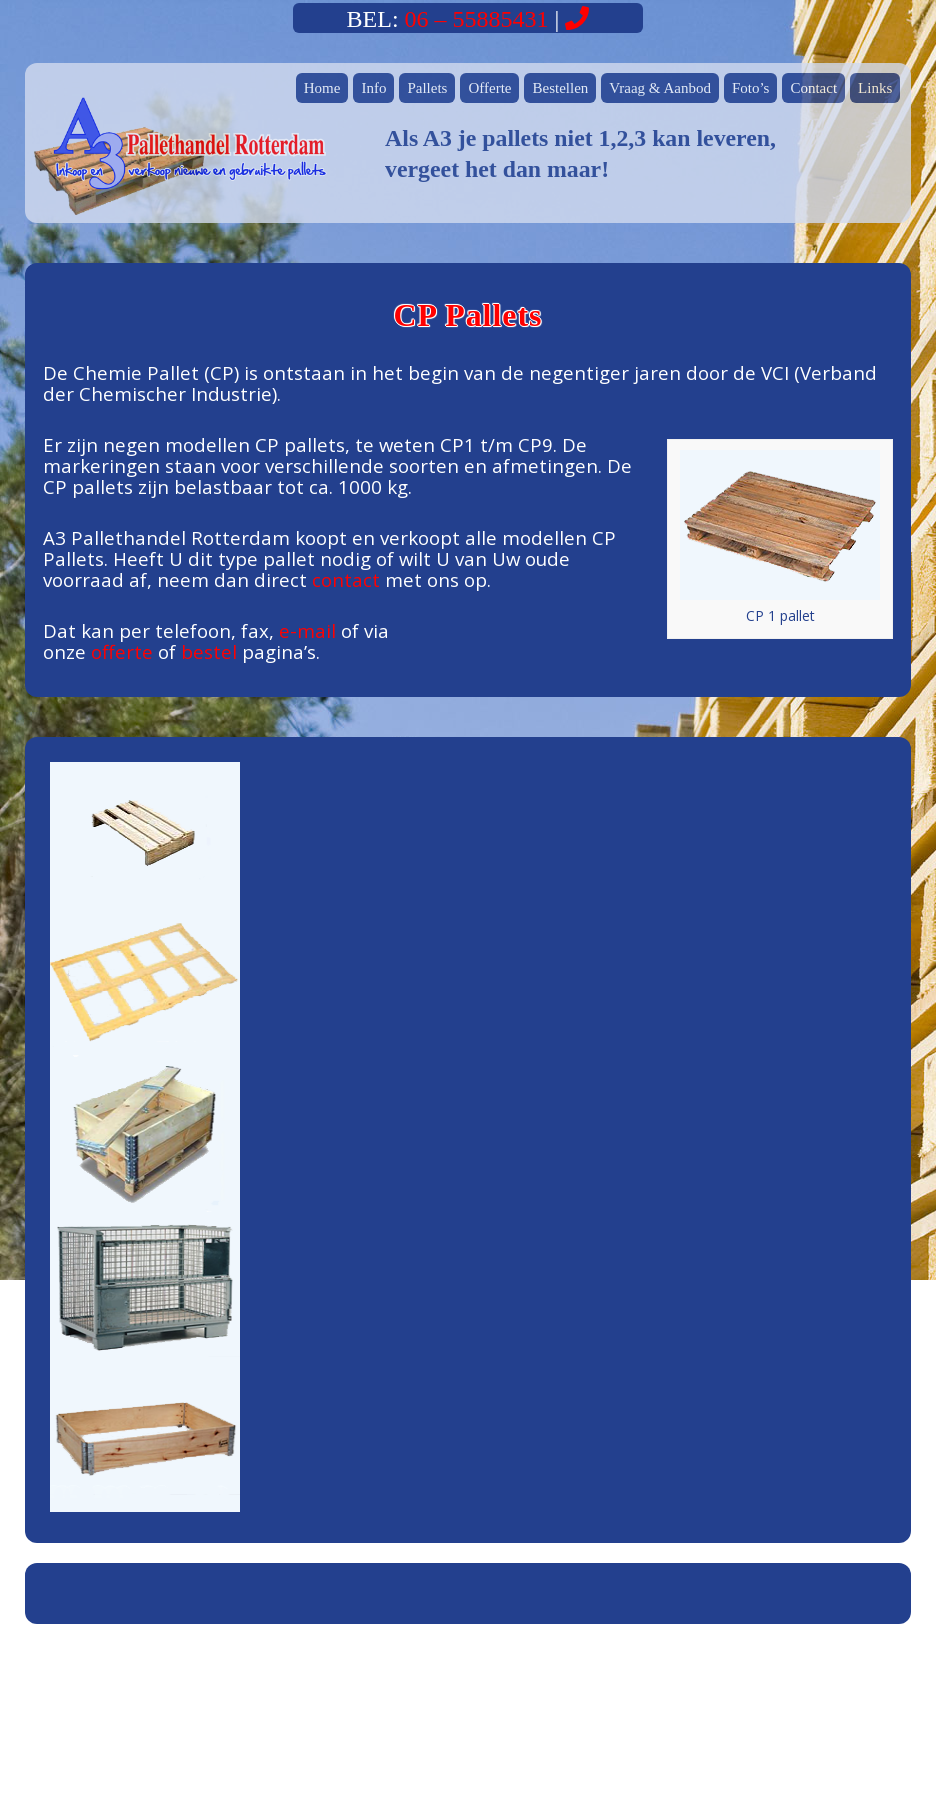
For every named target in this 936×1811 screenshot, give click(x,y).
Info (373, 88)
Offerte (489, 88)
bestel (209, 651)
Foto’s (751, 88)
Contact (813, 88)
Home (322, 88)
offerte (122, 651)
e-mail (307, 630)
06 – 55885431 (477, 19)
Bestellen (560, 88)
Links (875, 88)
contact (346, 579)
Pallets (427, 88)
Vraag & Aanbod (660, 88)
